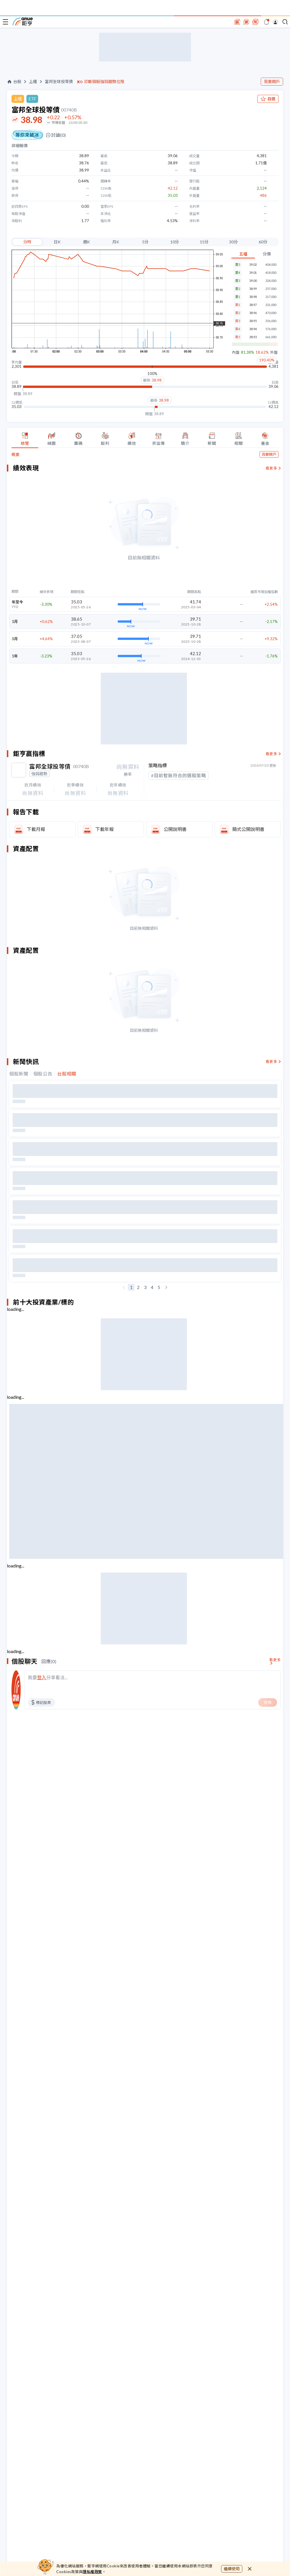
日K (57, 241)
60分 (263, 241)
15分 (204, 241)
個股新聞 (18, 1073)
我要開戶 (272, 81)
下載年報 (104, 829)
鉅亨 (23, 21)
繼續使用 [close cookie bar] (232, 2568)
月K (115, 241)
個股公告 (43, 1073)
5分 (145, 241)
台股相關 (66, 1073)
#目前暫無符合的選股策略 (178, 775)
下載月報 (36, 829)
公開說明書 (175, 829)
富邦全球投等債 (59, 82)
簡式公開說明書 (248, 829)
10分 (174, 241)
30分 (233, 241)
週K (86, 241)
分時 (27, 241)
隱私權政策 (92, 2571)
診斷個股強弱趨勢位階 (104, 82)
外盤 (274, 352)
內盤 (235, 352)
